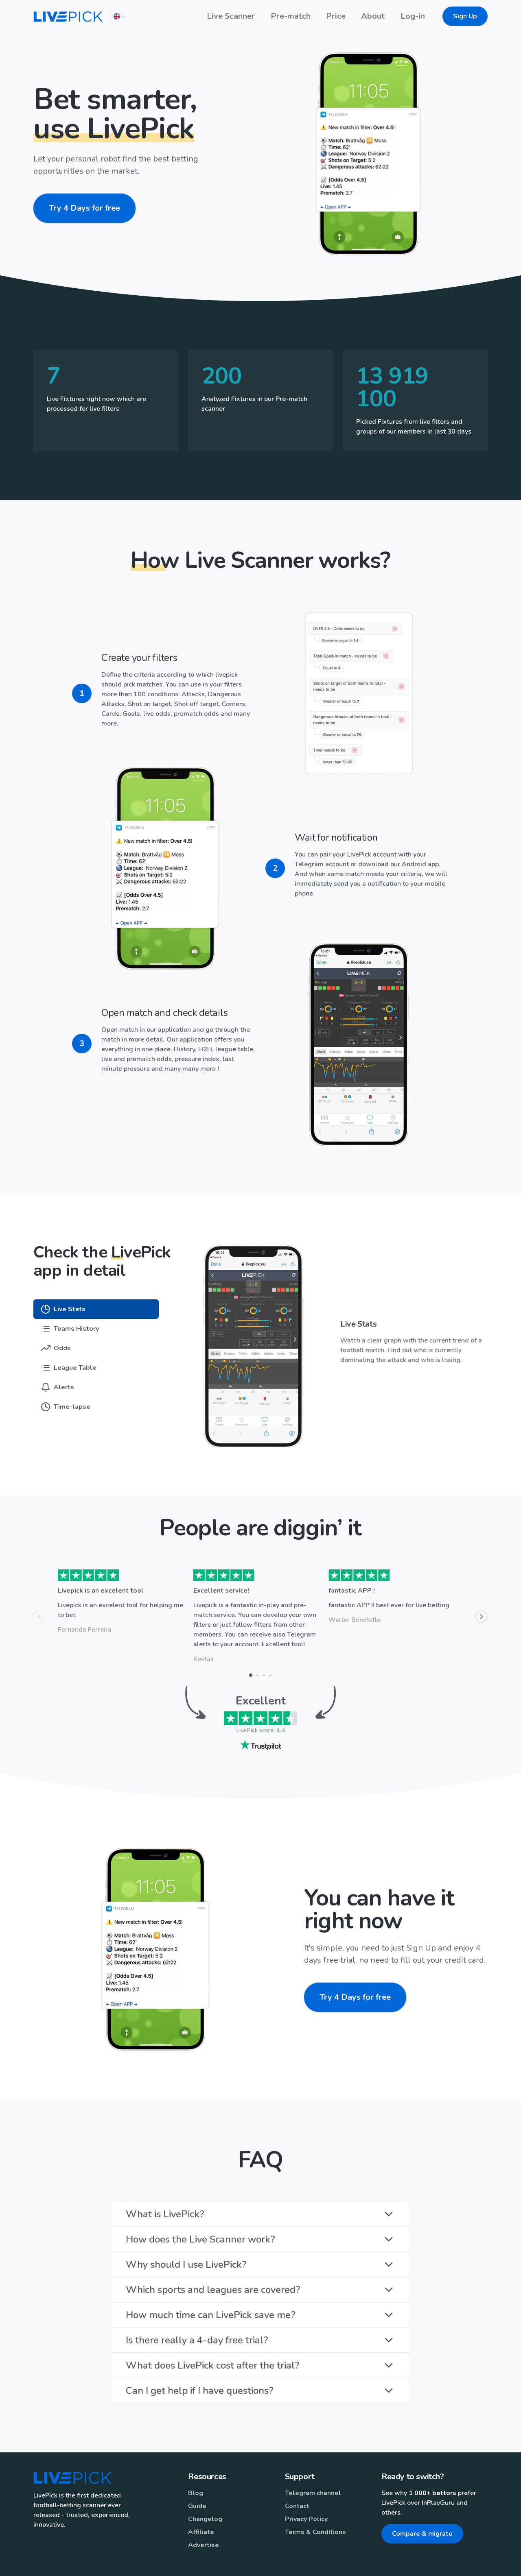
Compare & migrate (422, 2510)
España (481, 2561)
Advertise (203, 2522)
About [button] (373, 16)
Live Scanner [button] (231, 16)
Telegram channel (313, 2470)
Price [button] (336, 16)
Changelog (205, 2496)
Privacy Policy (306, 2496)
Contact (297, 2483)
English (357, 2561)
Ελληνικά (450, 2561)
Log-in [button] (413, 16)
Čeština (417, 2561)
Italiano (387, 2561)
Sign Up (465, 16)
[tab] (79, 1286)
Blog (195, 2470)
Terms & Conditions (315, 2509)
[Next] (481, 1594)
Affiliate (201, 2509)
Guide (197, 2483)
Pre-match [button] (291, 16)
